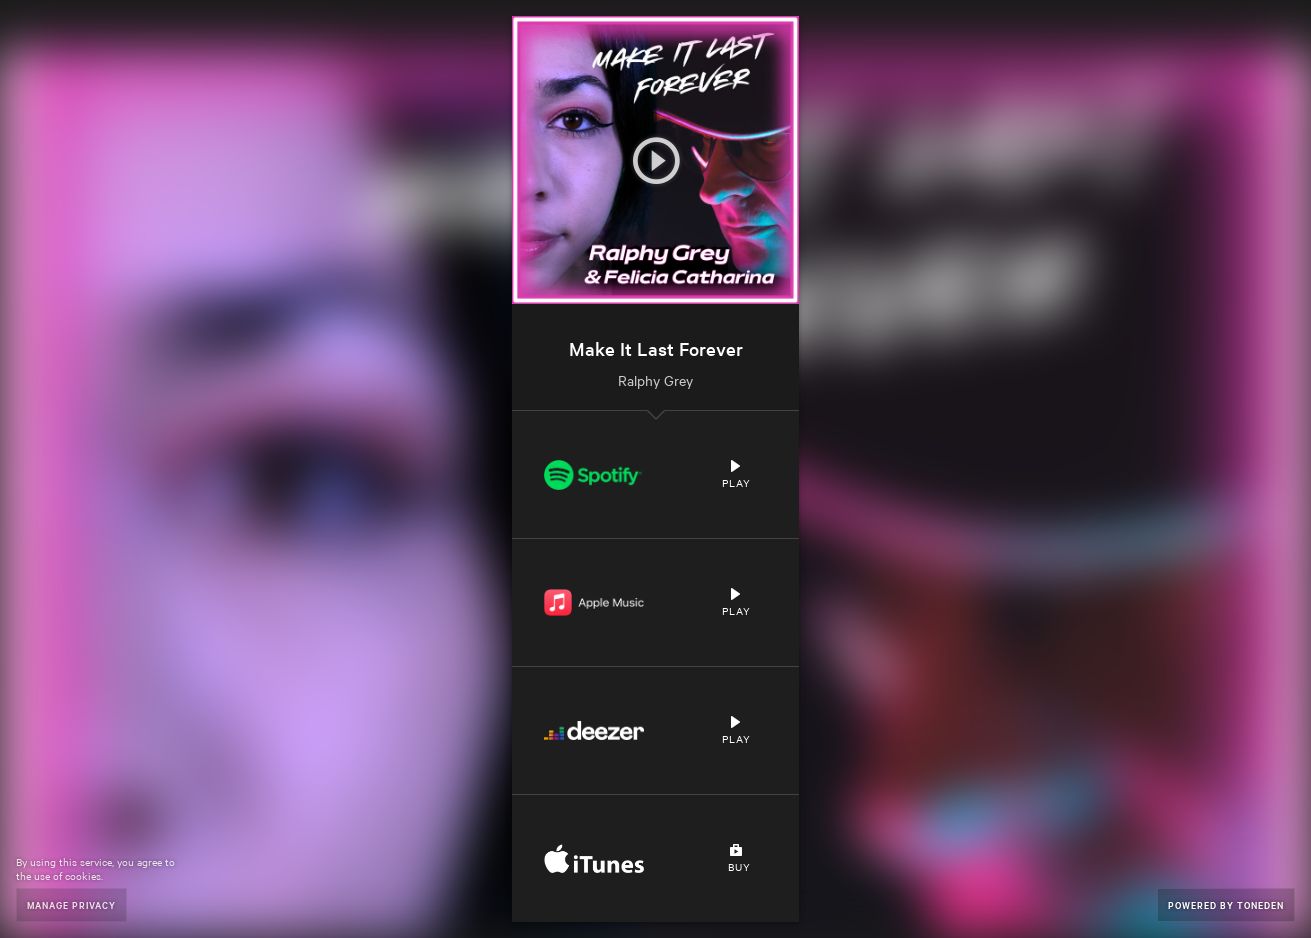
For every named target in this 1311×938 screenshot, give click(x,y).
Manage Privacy (71, 904)
